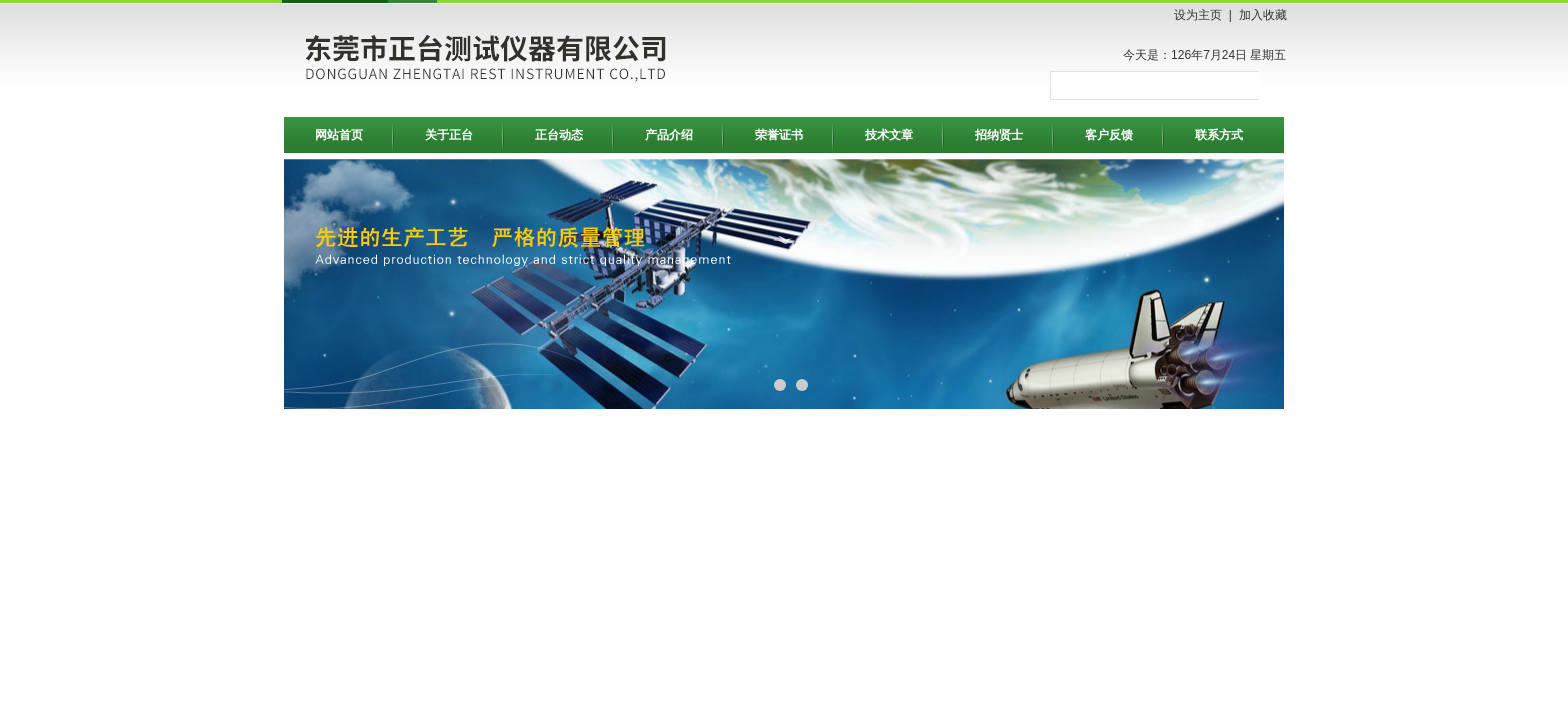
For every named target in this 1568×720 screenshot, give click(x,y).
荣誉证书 (779, 135)
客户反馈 (1109, 135)
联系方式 (1219, 135)
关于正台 (449, 135)
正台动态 (559, 135)
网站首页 (339, 135)
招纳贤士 (999, 135)
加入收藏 (1263, 15)
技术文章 (889, 135)
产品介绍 (669, 135)
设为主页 (1198, 15)
